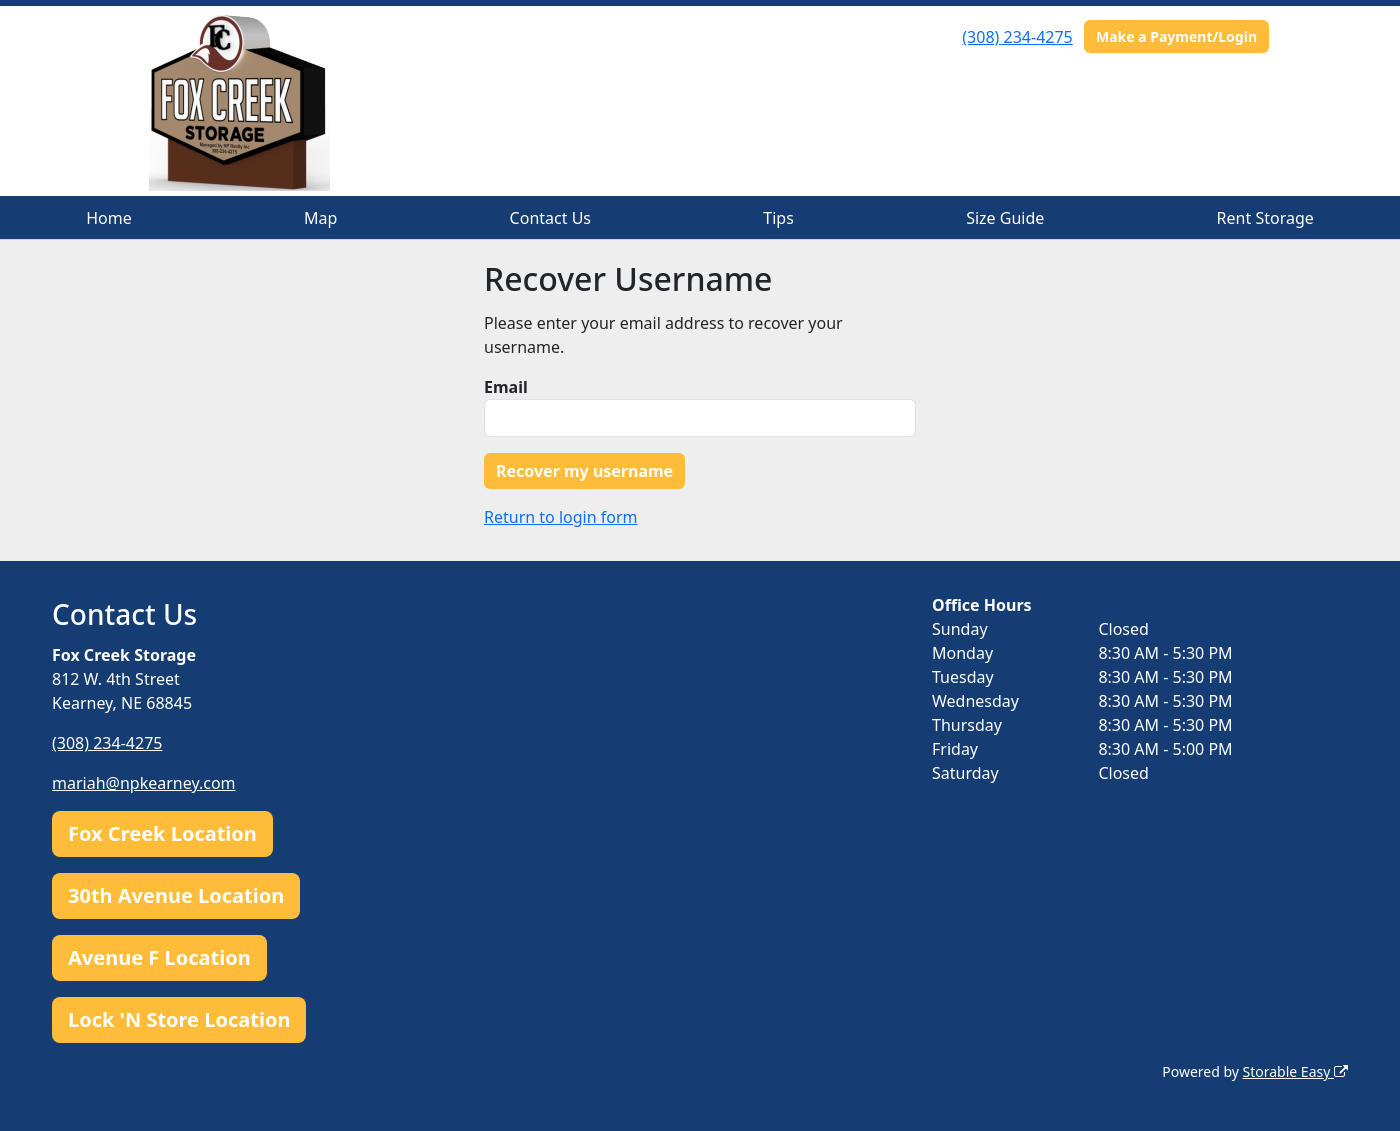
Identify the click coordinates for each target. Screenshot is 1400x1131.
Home (109, 218)
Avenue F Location (159, 957)
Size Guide (1005, 218)
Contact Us (550, 218)
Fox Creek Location (162, 833)
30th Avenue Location (176, 895)
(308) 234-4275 (1017, 37)
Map (320, 218)
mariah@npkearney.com (144, 783)
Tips (778, 218)
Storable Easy (1295, 1071)
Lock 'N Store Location (179, 1019)
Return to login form (561, 517)
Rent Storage (1265, 218)
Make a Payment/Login (1176, 36)
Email (506, 387)
